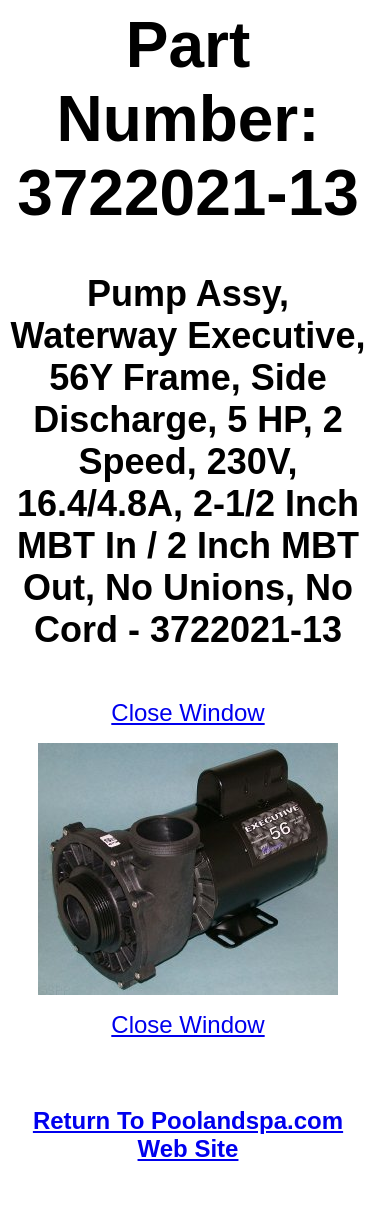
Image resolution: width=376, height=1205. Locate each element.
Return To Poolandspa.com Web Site (188, 1134)
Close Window (187, 712)
